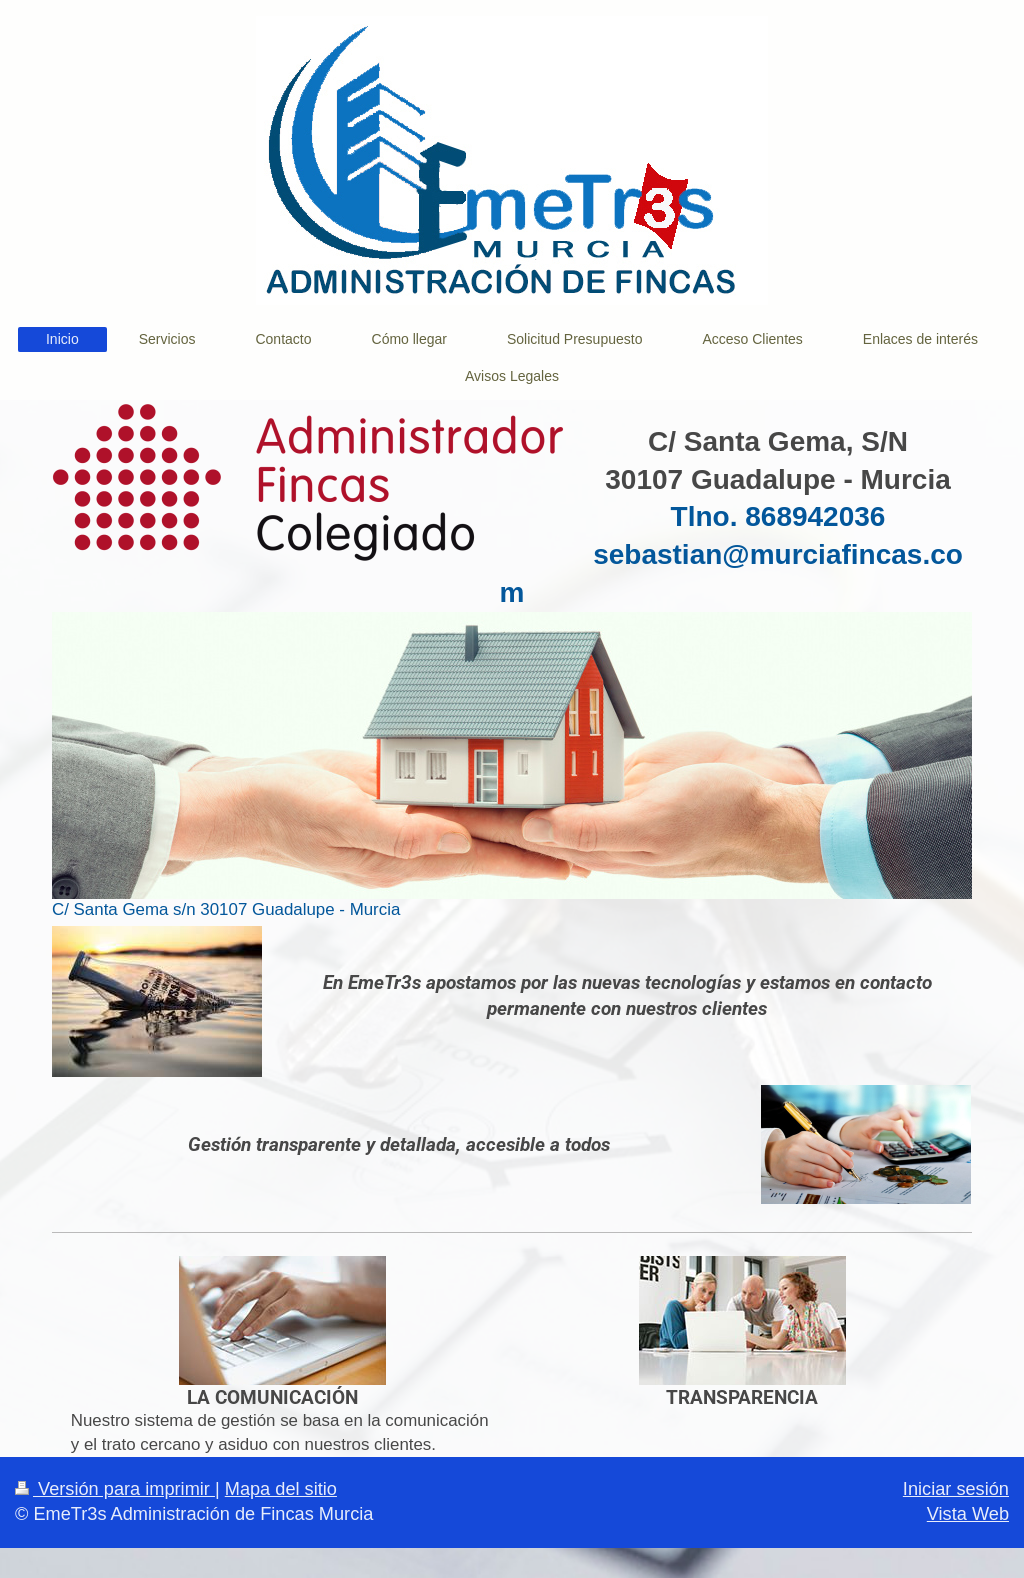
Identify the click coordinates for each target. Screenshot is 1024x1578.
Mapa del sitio (281, 1489)
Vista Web (968, 1514)
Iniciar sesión (956, 1489)
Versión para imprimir (115, 1489)
